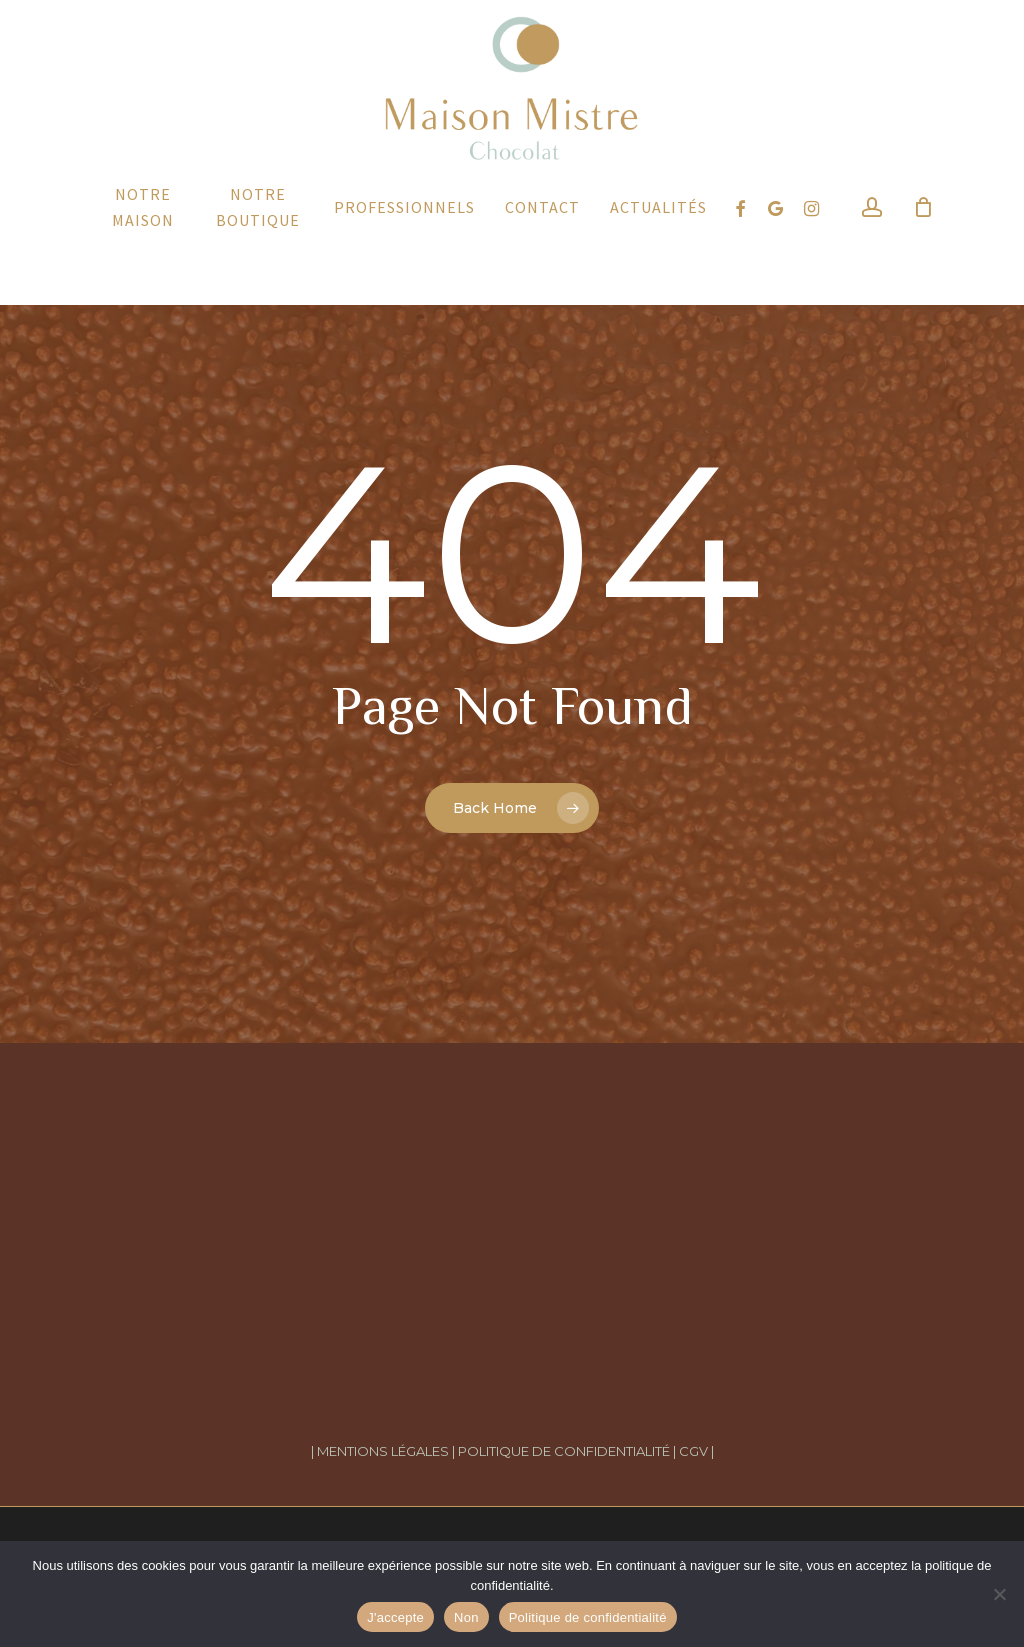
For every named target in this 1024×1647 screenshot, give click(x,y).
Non (466, 1617)
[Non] (999, 1594)
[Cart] (923, 259)
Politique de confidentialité (588, 1617)
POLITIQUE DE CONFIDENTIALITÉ (565, 1451)
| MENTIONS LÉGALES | (383, 1451)
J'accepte (395, 1617)
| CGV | (693, 1451)
